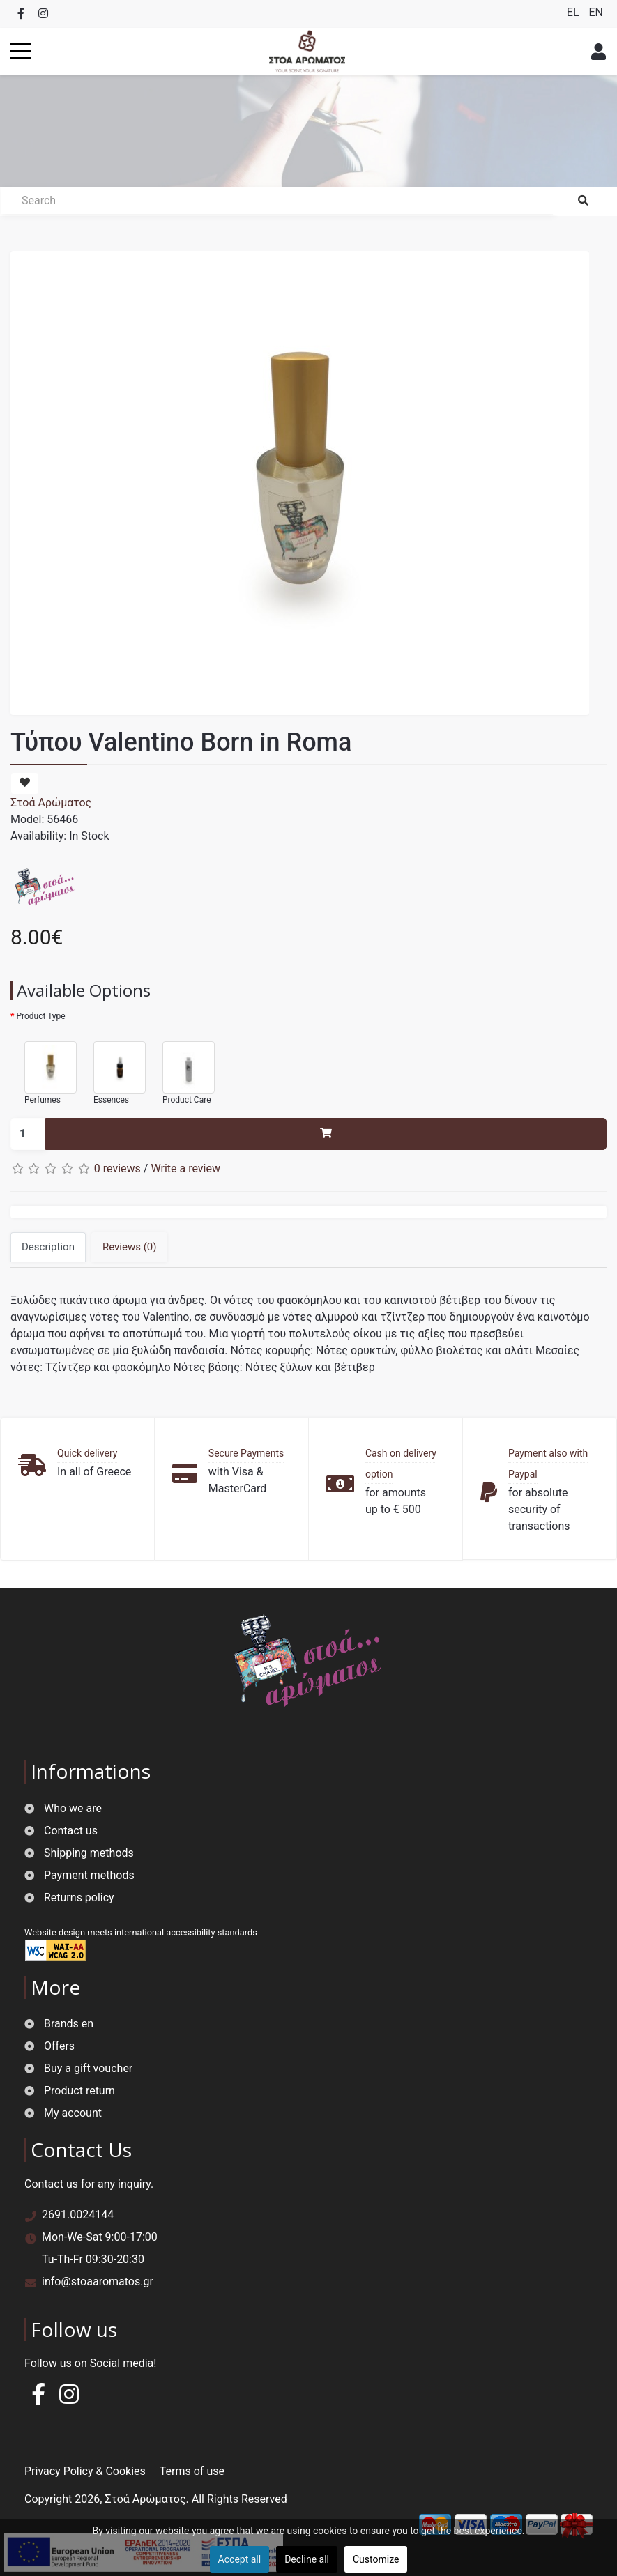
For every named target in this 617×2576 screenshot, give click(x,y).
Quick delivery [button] (87, 1453)
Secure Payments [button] (246, 1453)
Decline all (306, 2559)
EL (574, 12)
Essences (112, 1067)
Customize (376, 2559)
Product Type (40, 1016)
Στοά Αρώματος (50, 802)
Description (48, 1247)
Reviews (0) (129, 1247)
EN (595, 12)
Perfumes (43, 1067)
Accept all (239, 2559)
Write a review (185, 1168)
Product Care (181, 1067)
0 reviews (117, 1168)
